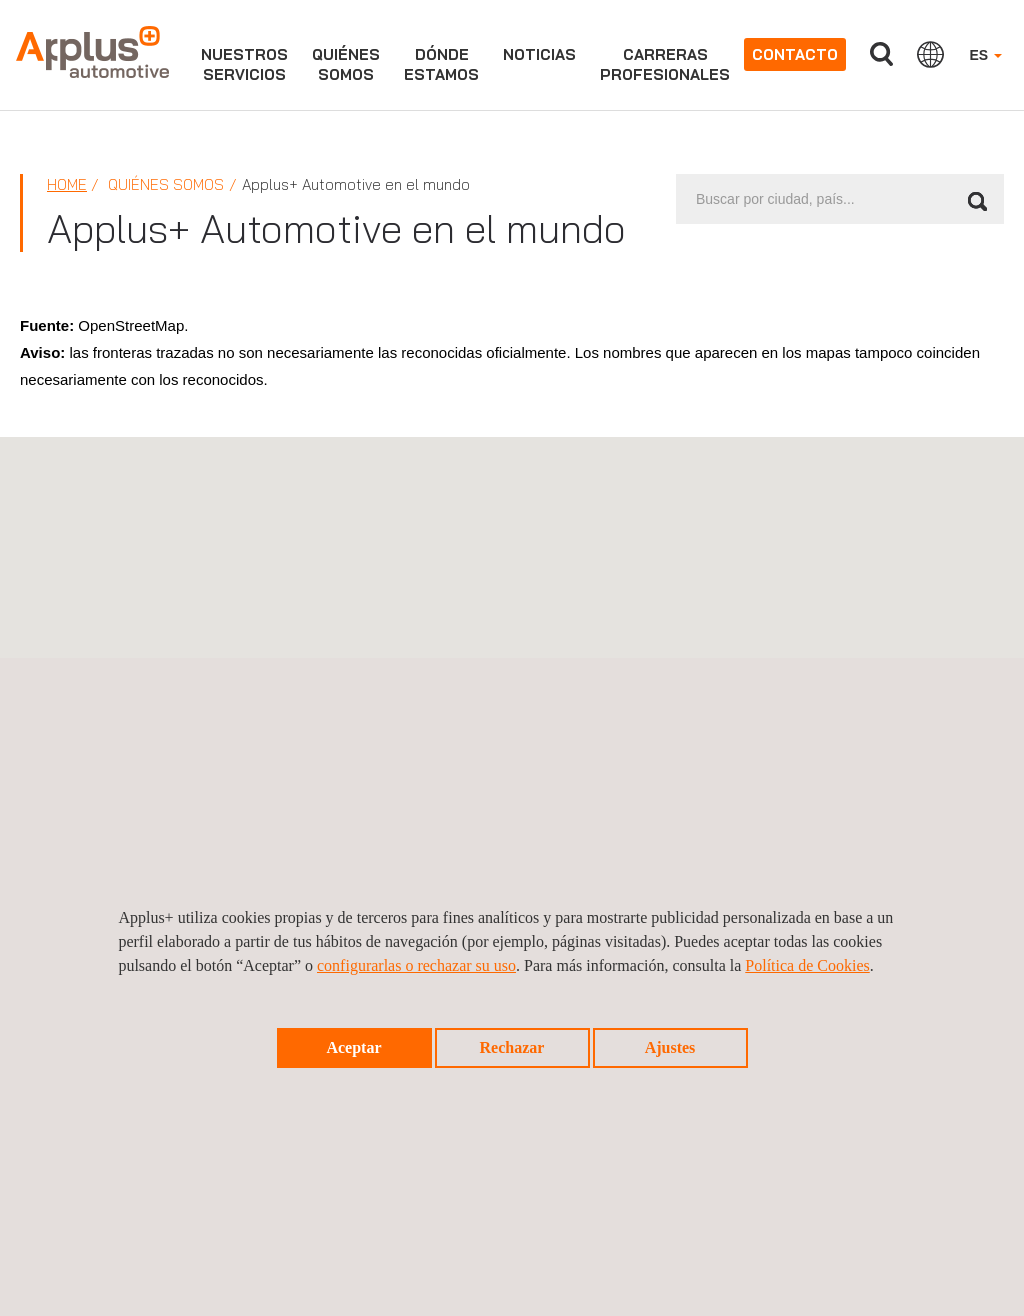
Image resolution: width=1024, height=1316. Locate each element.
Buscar (881, 54)
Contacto (795, 54)
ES (985, 55)
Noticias (539, 54)
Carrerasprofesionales (665, 64)
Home (67, 184)
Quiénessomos (346, 64)
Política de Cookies (807, 965)
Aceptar (353, 1047)
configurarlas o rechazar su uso (416, 965)
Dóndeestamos (441, 64)
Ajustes (670, 1047)
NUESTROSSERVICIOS (244, 64)
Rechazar (512, 1047)
